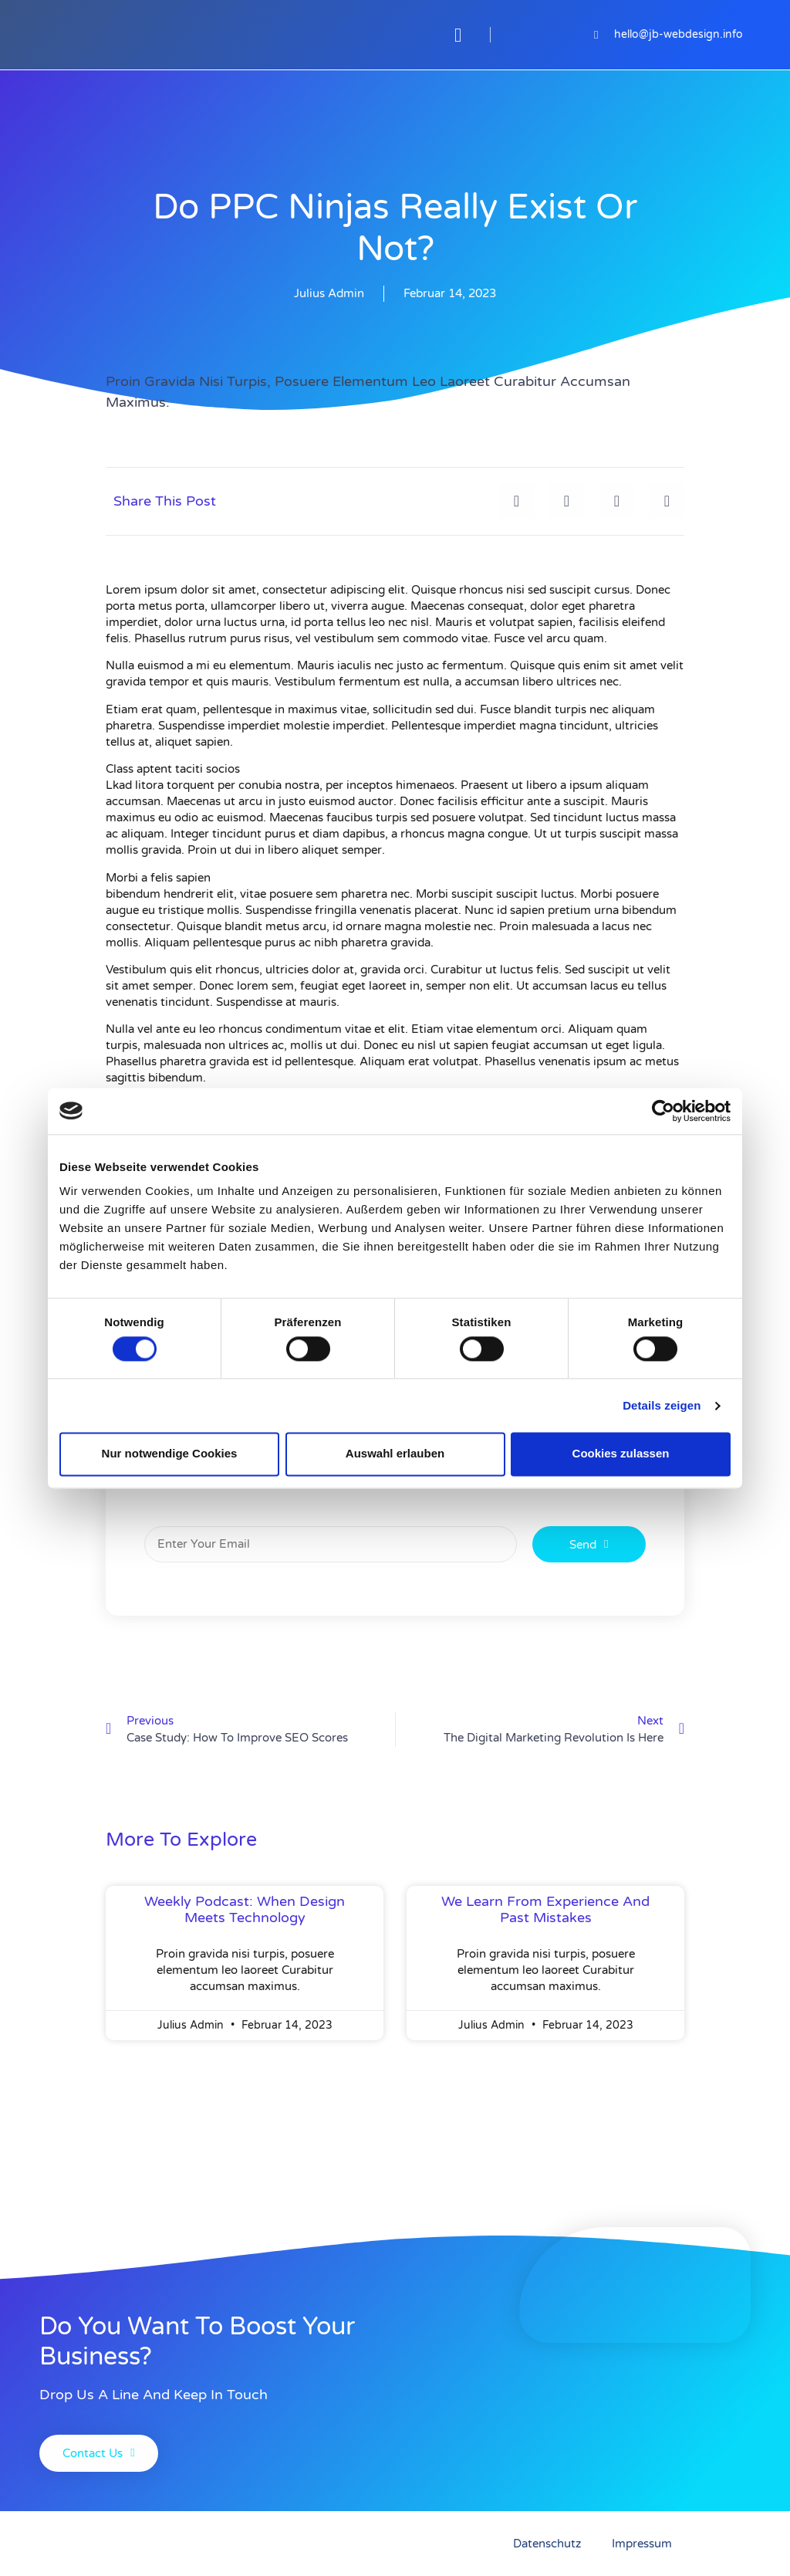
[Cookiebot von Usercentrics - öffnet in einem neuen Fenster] (663, 1110)
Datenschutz (547, 2544)
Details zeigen (662, 1405)
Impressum (642, 2544)
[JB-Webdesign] (207, 34)
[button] (458, 34)
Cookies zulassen (621, 1454)
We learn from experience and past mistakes (545, 1910)
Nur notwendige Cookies (170, 1454)
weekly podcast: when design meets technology (244, 1910)
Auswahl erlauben (395, 1454)
